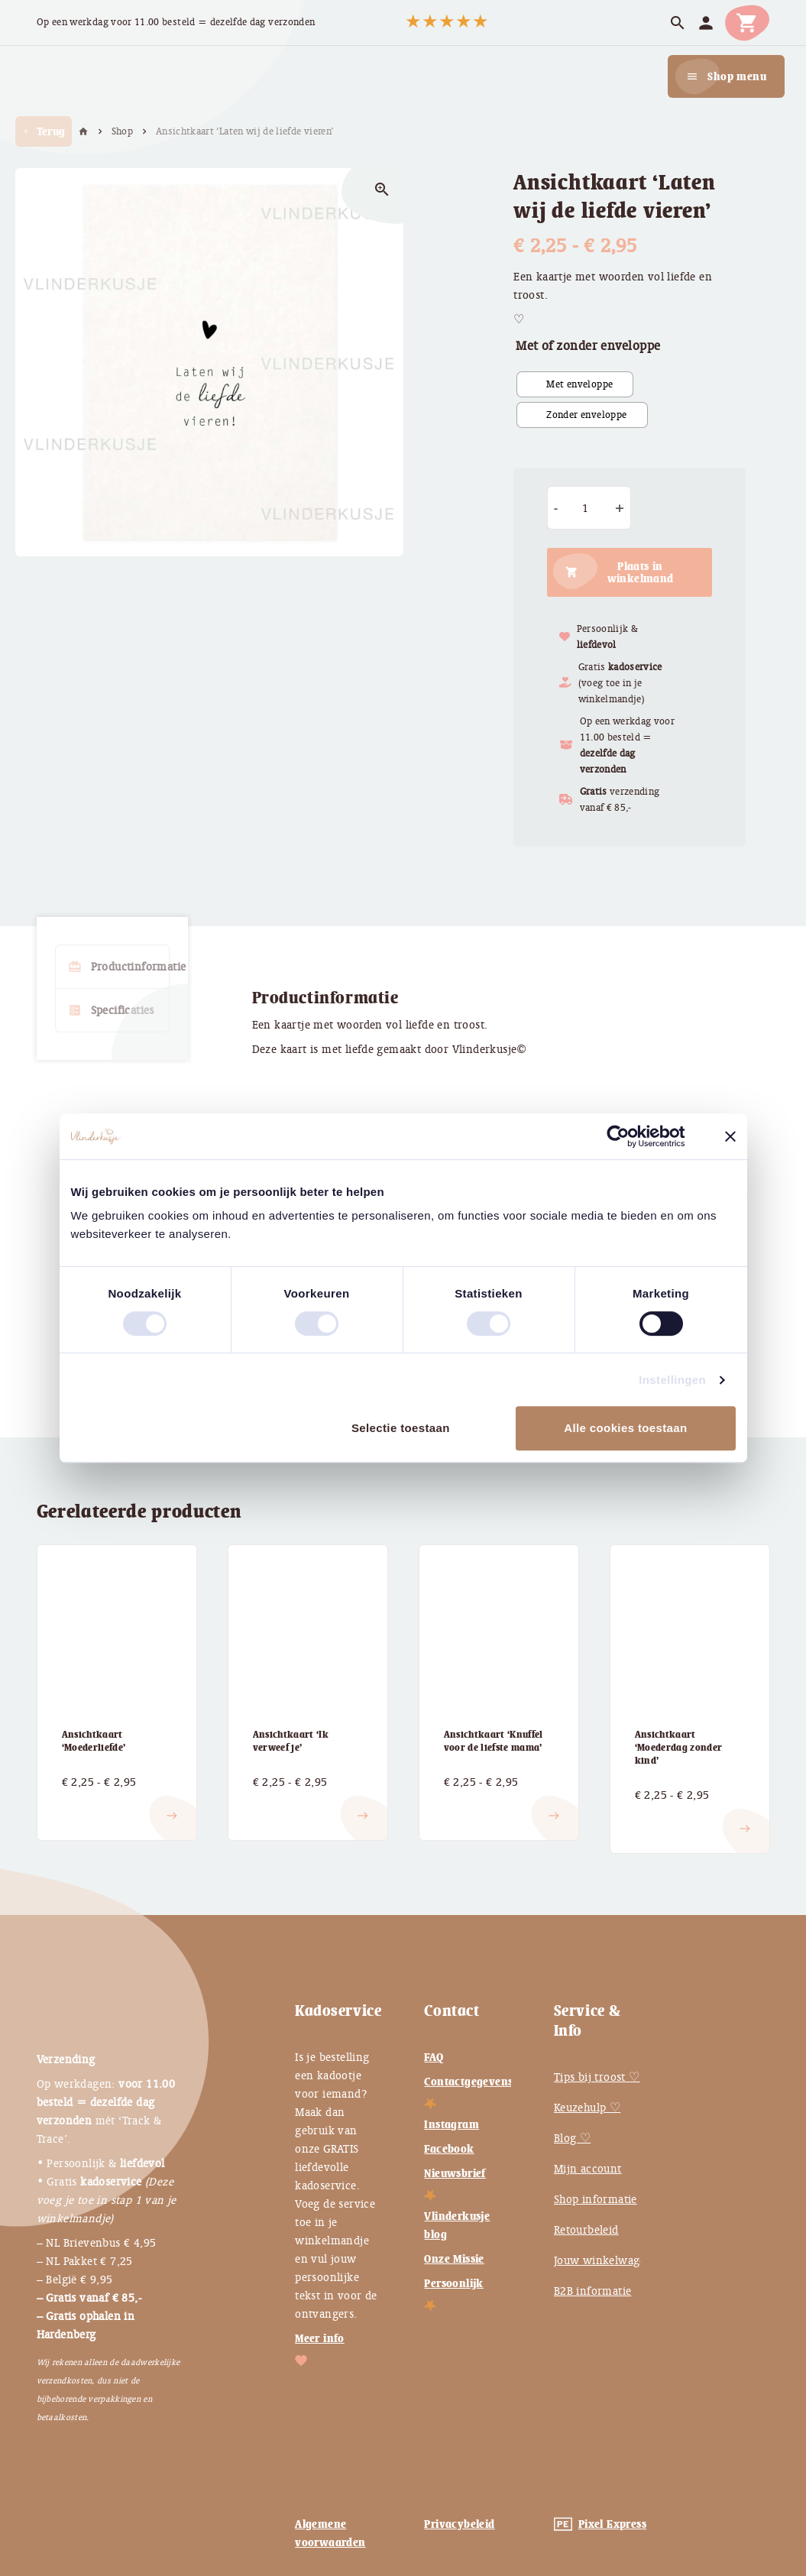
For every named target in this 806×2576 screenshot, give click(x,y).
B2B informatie (593, 2291)
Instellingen (672, 1379)
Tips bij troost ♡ (597, 2077)
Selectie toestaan (400, 1427)
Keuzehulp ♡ (587, 2107)
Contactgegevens (468, 2081)
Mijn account (588, 2169)
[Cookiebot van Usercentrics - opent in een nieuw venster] (630, 1136)
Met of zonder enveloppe (588, 346)
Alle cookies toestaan (625, 1427)
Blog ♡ (572, 2138)
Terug (43, 131)
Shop (122, 131)
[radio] (575, 384)
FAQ (433, 2057)
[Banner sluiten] (730, 1136)
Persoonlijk (453, 2283)
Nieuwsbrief (454, 2173)
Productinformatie (119, 967)
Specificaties (111, 1010)
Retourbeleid (586, 2230)
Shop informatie (595, 2199)
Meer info (320, 2338)
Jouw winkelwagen (603, 2260)
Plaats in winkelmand (640, 572)
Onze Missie (454, 2259)
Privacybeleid (459, 2524)
